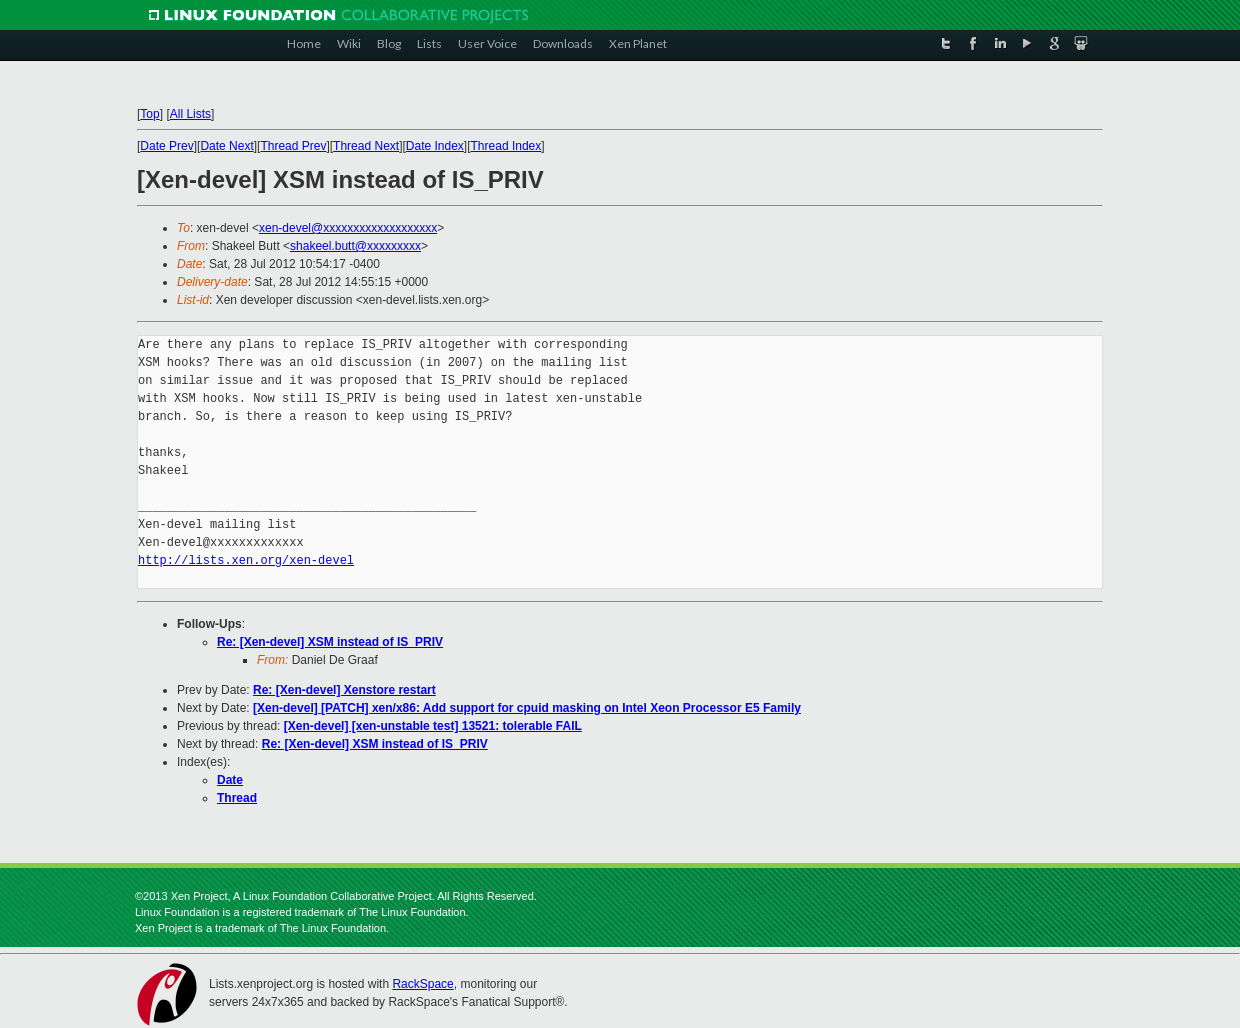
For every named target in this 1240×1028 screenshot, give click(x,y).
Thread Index (506, 146)
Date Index (435, 146)
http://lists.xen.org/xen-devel (246, 560)
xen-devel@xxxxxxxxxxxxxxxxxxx (348, 228)
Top (149, 114)
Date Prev (166, 146)
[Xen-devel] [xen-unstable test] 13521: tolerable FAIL (433, 726)
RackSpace (422, 984)
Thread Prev (293, 146)
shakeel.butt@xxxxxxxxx (355, 246)
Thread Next (366, 146)
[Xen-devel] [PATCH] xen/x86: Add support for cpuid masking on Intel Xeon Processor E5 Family (527, 708)
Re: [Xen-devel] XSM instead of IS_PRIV (330, 642)
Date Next (226, 146)
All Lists (190, 114)
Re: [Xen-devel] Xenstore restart (344, 690)
